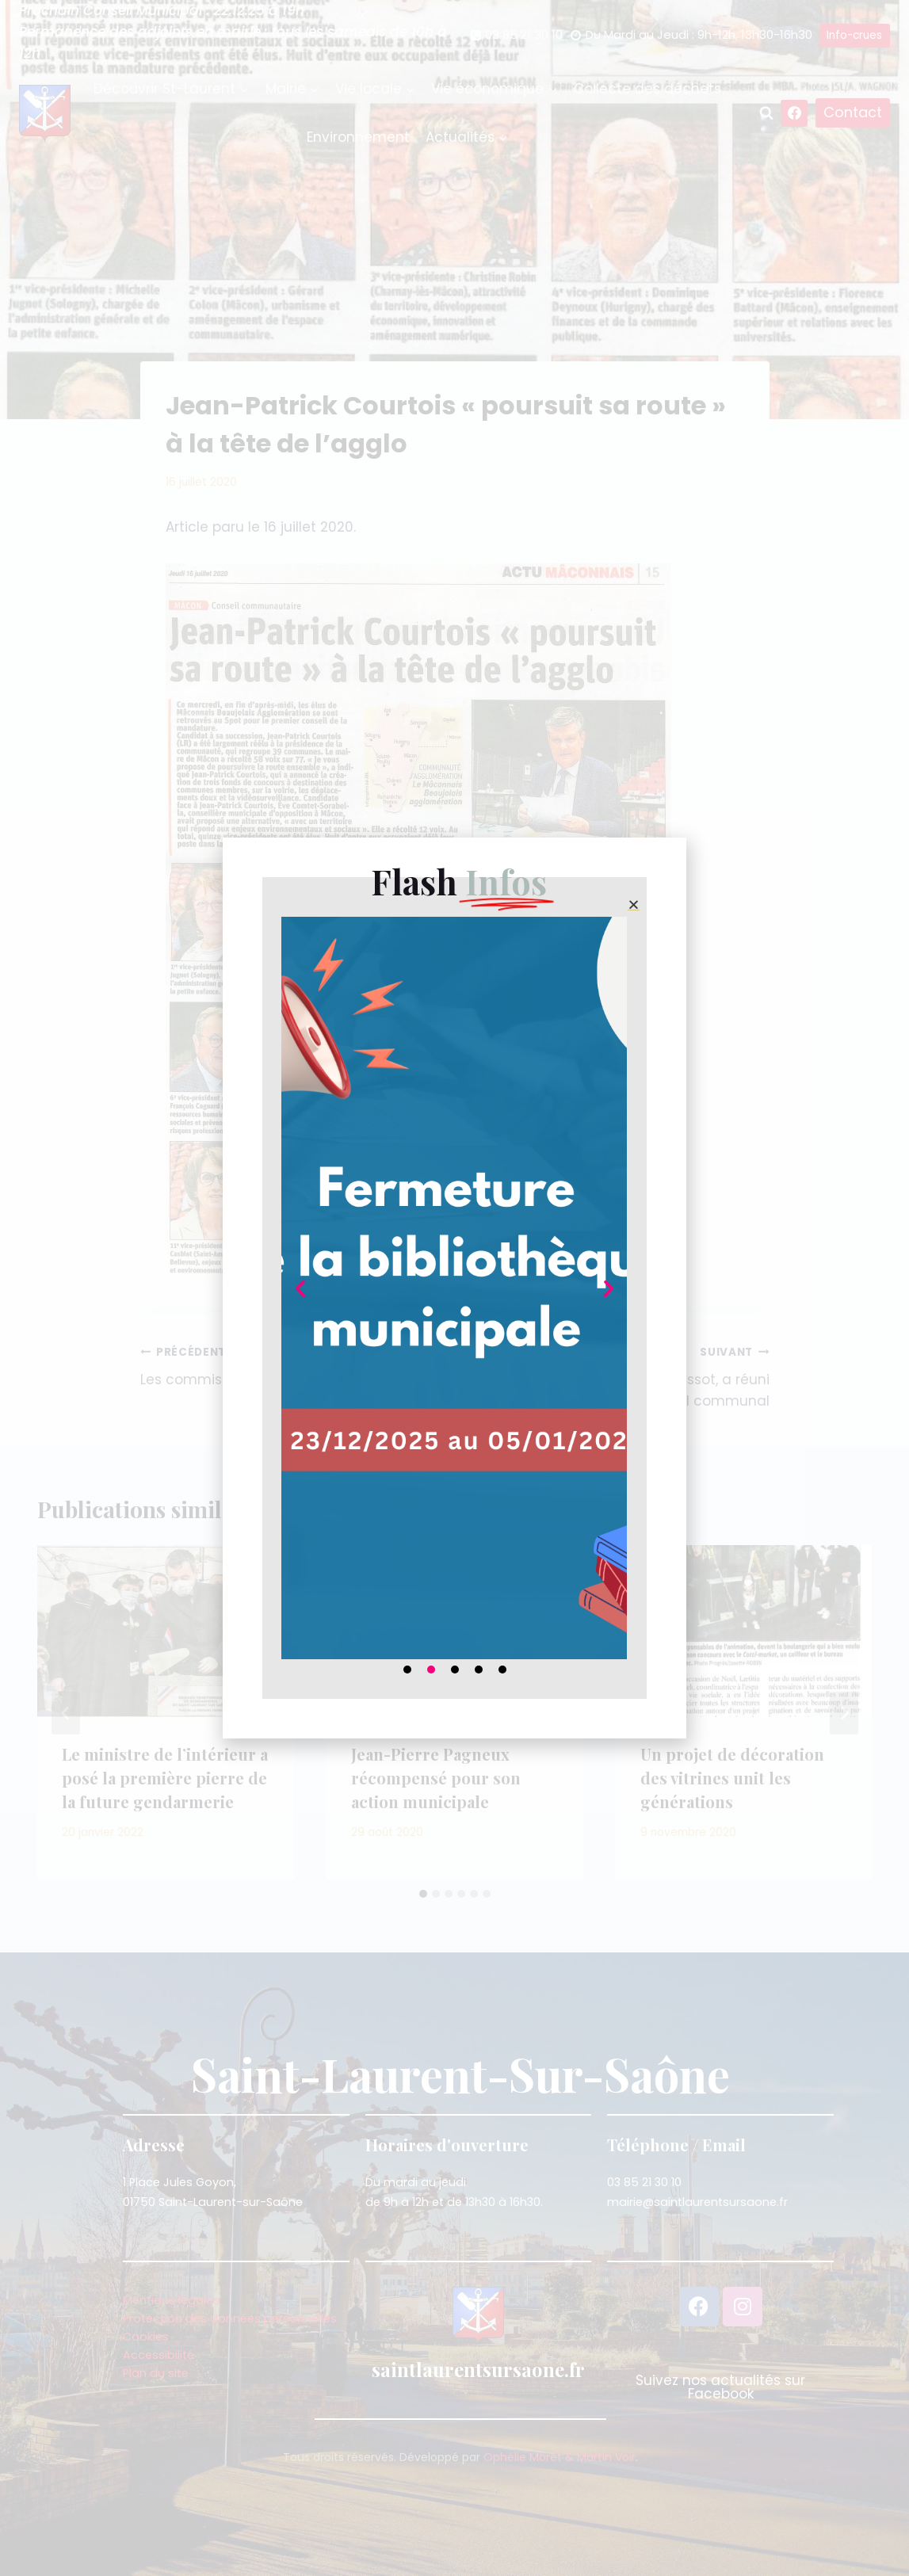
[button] (634, 904)
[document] (454, 1288)
